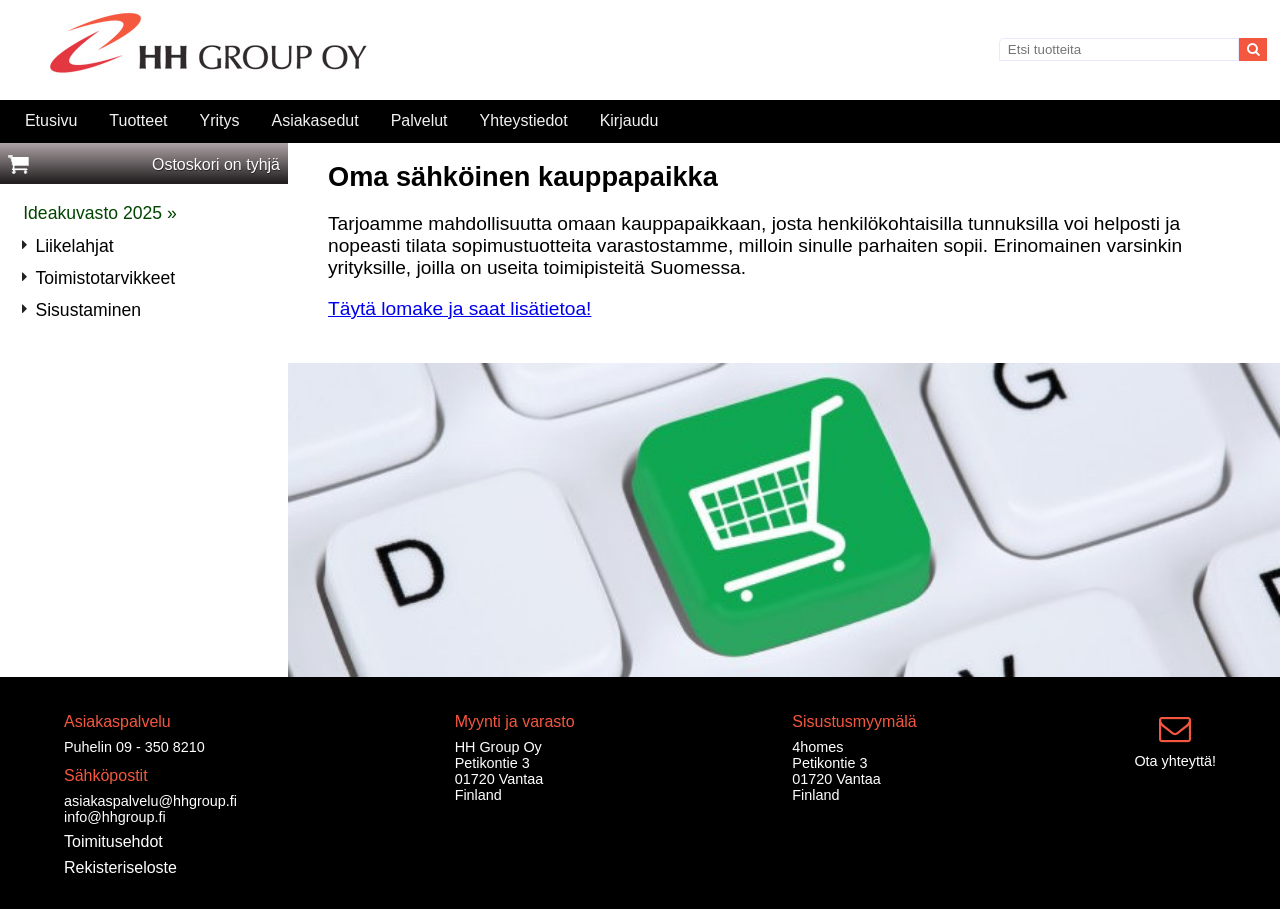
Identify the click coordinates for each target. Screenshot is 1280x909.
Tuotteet (138, 120)
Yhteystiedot (524, 120)
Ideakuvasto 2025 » (100, 213)
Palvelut (419, 120)
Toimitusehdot (113, 841)
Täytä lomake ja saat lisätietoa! (459, 308)
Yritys (219, 120)
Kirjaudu (629, 120)
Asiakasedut (314, 120)
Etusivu (51, 120)
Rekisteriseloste (120, 867)
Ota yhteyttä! (1175, 761)
